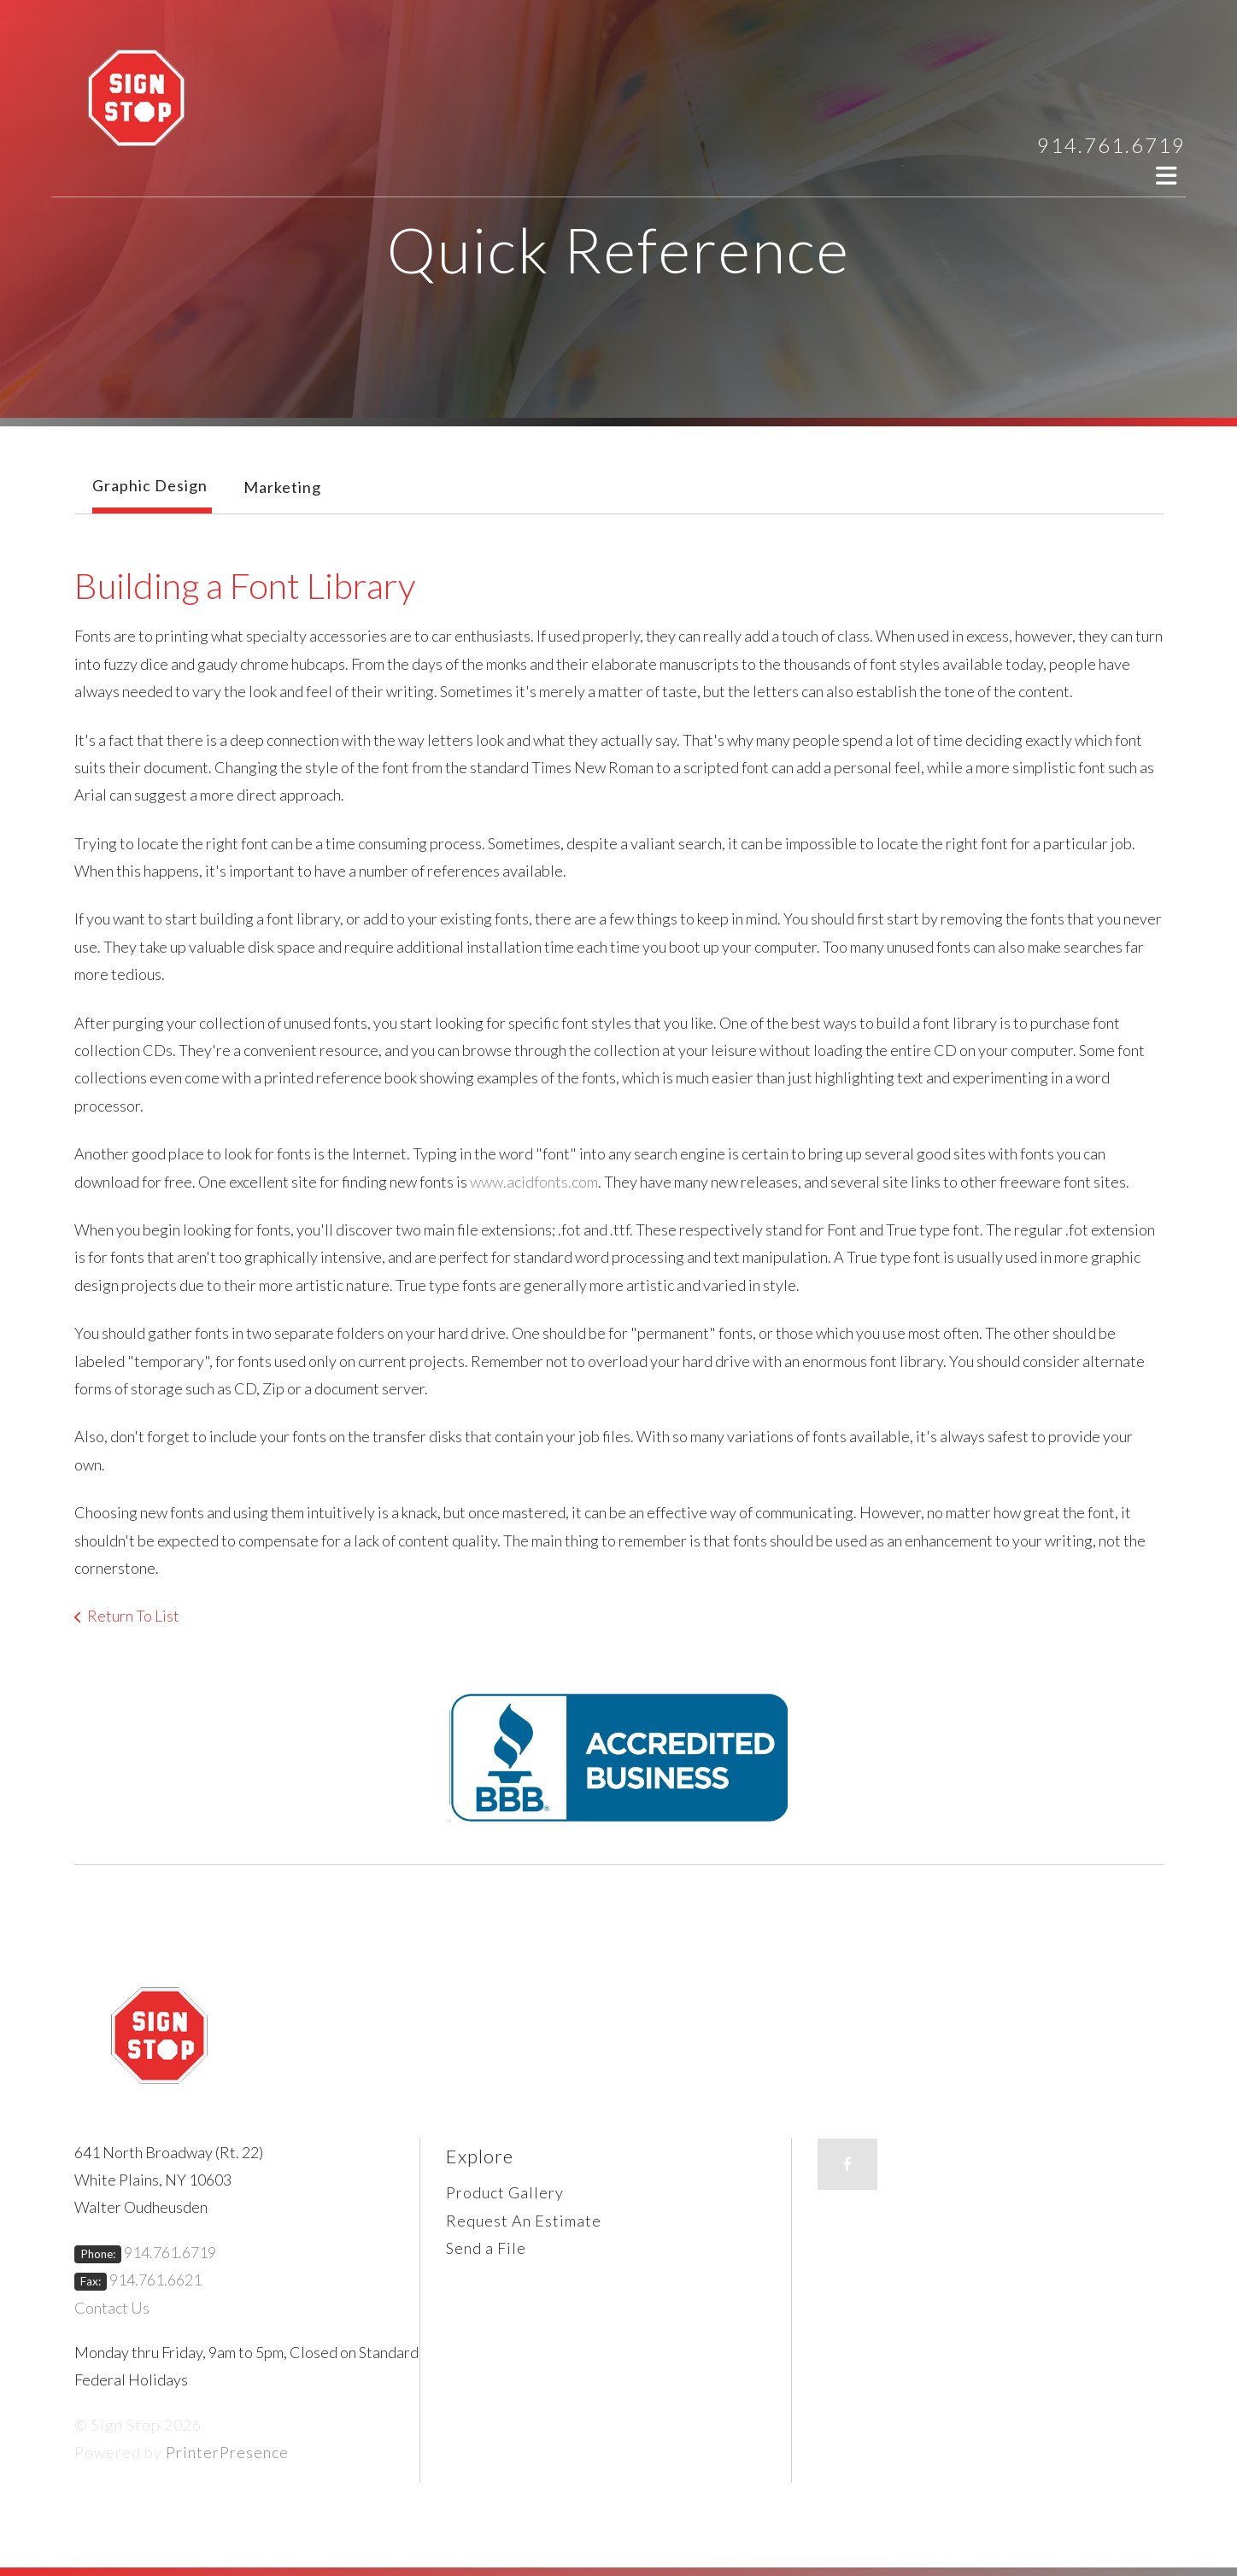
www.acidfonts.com (534, 1181)
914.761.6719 (1111, 144)
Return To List (133, 1615)
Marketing (282, 487)
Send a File (486, 2248)
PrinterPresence (227, 2452)
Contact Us (111, 2307)
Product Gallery (505, 2192)
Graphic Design (150, 485)
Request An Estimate (523, 2220)
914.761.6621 (155, 2279)
